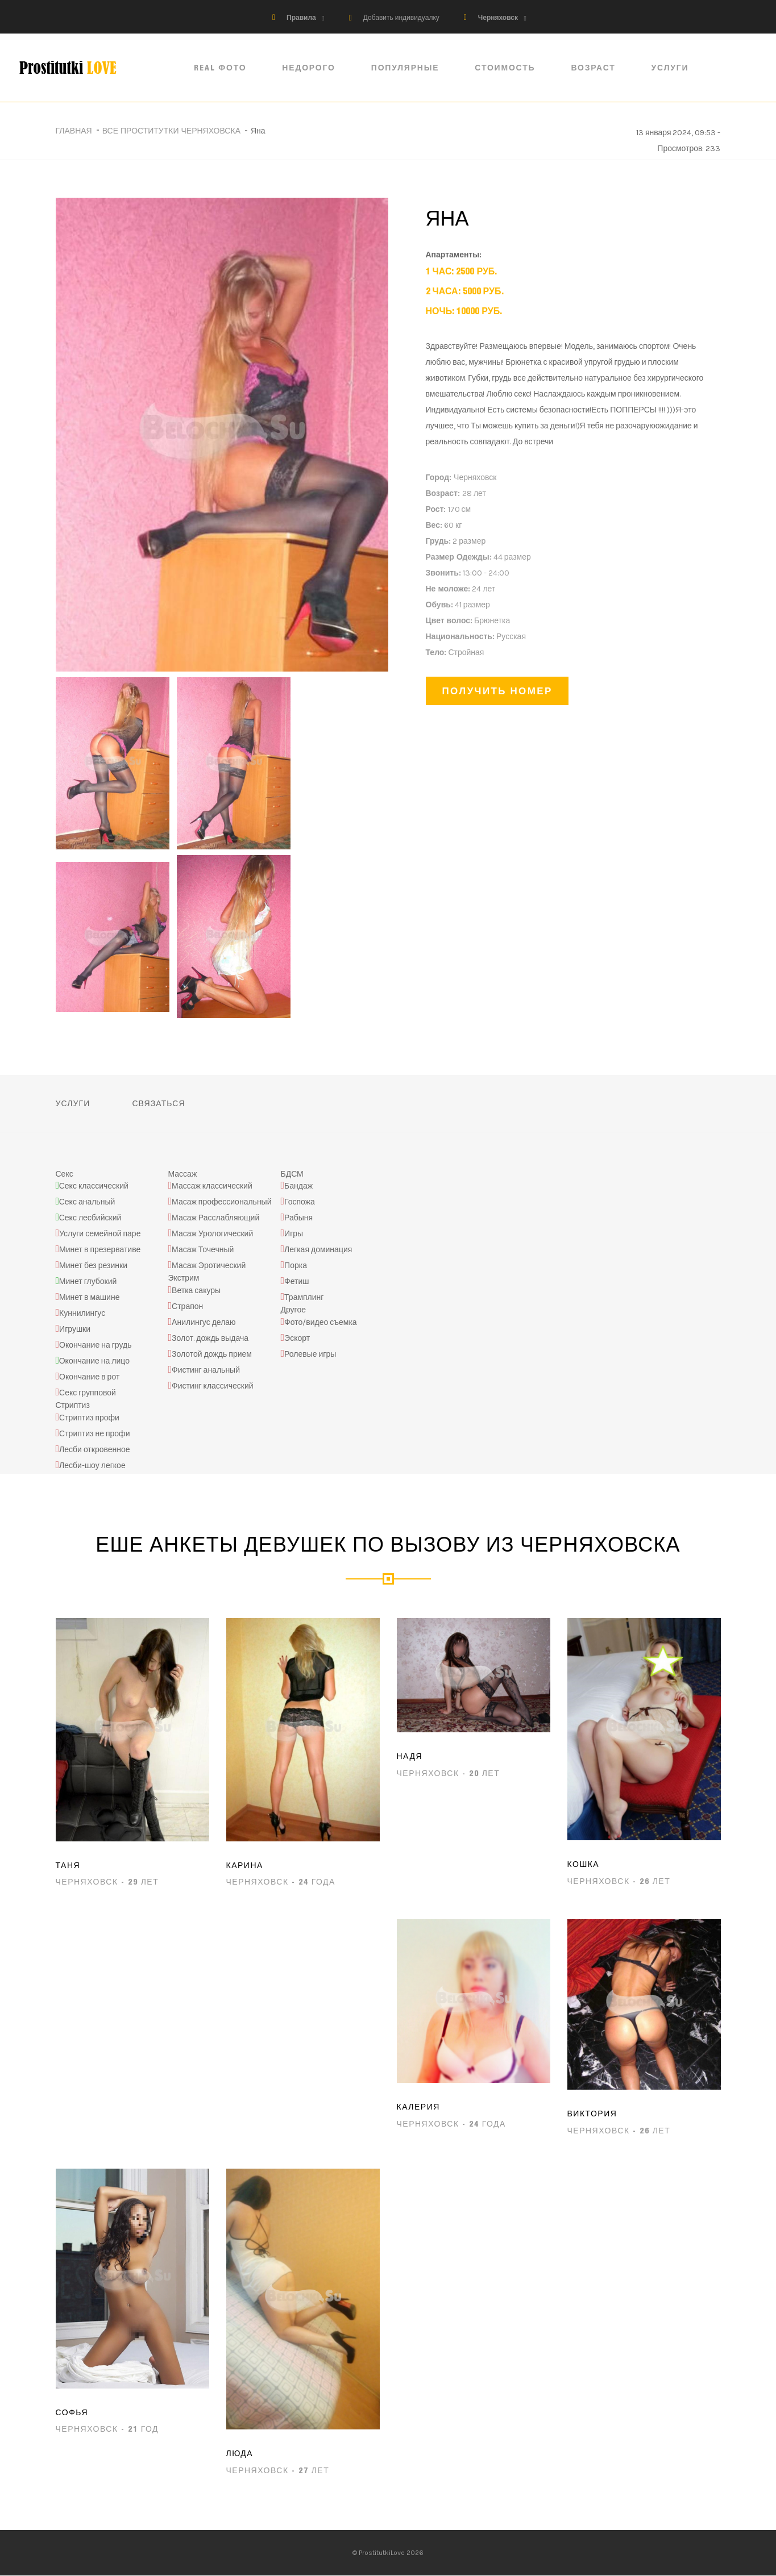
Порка (295, 1266)
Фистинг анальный (206, 1370)
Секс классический (93, 1186)
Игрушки (74, 1330)
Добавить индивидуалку (401, 18)
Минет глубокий (88, 1282)
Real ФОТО (223, 68)
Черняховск (498, 18)
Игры (293, 1234)
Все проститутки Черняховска (171, 131)
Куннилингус (82, 1314)
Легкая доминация (318, 1250)
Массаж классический (212, 1186)
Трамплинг (303, 1298)
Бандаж (298, 1186)
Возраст (596, 68)
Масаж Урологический (212, 1234)
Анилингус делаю (204, 1322)
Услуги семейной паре (99, 1234)
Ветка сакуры (196, 1290)
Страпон (187, 1306)
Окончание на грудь (95, 1345)
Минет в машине (89, 1298)
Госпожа (299, 1202)
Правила (301, 18)
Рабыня (298, 1218)
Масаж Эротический (209, 1266)
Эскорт (297, 1338)
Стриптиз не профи (94, 1434)
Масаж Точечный (203, 1250)
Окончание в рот (89, 1377)
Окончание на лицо (94, 1361)
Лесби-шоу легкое (92, 1465)
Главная (74, 131)
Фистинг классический (212, 1386)
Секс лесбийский (90, 1218)
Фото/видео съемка (320, 1322)
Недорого (311, 68)
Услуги (672, 68)
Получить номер (497, 691)
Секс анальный (87, 1202)
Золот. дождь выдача (210, 1338)
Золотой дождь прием (212, 1354)
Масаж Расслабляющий (215, 1218)
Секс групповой (87, 1393)
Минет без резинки (93, 1266)
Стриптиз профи (89, 1418)
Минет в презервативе (99, 1250)
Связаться (158, 1103)
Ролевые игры (310, 1354)
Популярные (408, 68)
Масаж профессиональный (221, 1202)
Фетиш (296, 1282)
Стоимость (508, 68)
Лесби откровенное (94, 1449)
